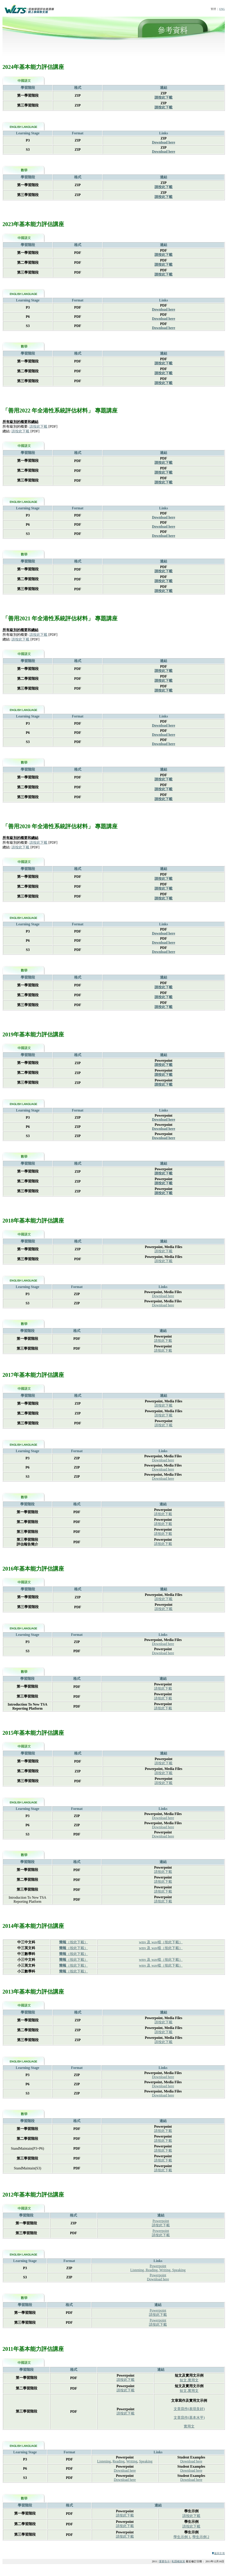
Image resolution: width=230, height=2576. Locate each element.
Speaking (146, 2461)
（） (77, 1965)
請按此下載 (163, 97)
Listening (104, 2461)
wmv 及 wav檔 (150, 1942)
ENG (222, 9)
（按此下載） (77, 1942)
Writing (131, 2461)
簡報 (62, 1942)
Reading (118, 2461)
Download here (163, 142)
